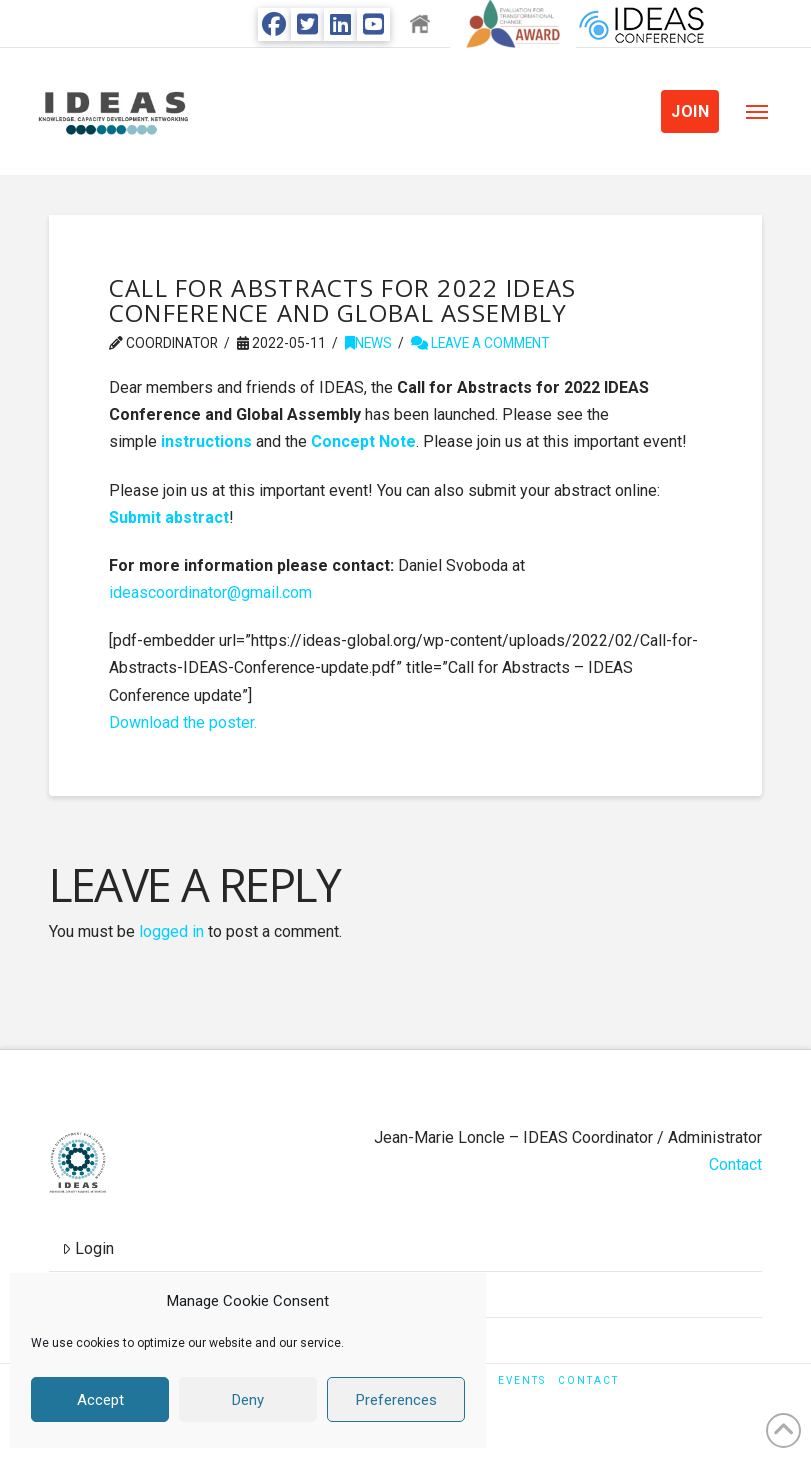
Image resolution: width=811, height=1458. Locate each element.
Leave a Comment (480, 343)
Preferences (396, 1400)
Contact (735, 1164)
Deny (248, 1400)
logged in (171, 931)
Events (522, 1380)
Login (88, 1248)
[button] (757, 112)
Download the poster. (183, 722)
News (368, 343)
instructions (206, 441)
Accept (100, 1400)
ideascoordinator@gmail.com (210, 592)
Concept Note (363, 441)
